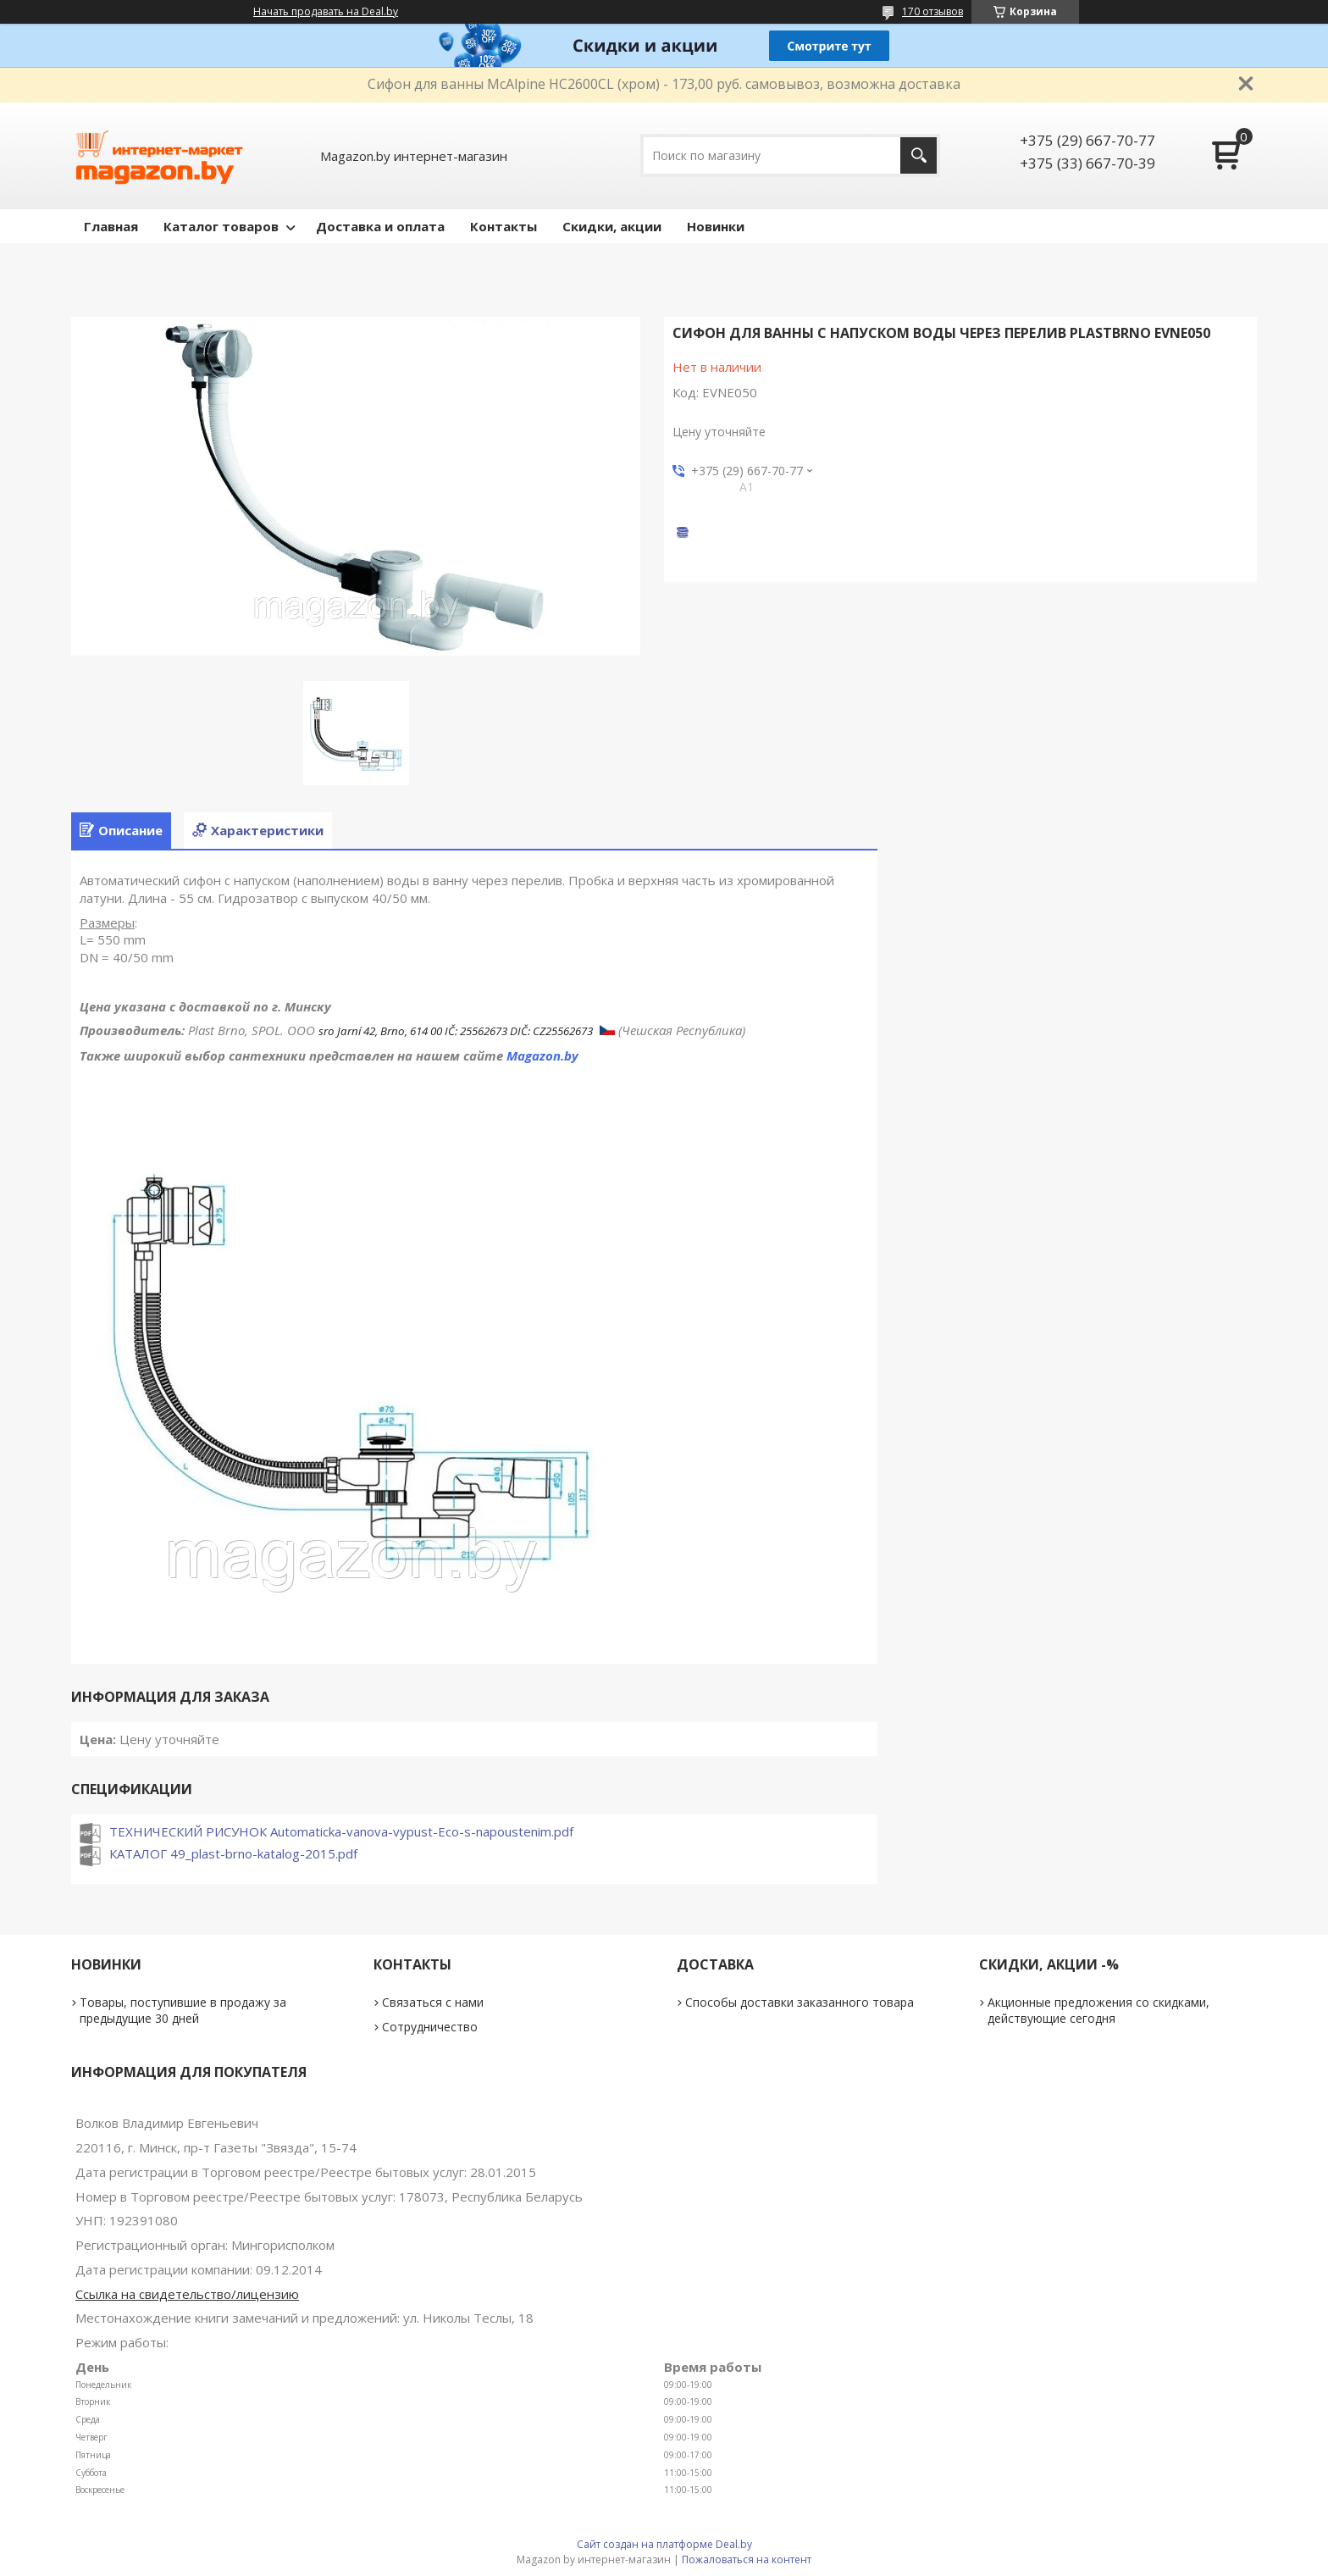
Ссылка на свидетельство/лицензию (187, 2293)
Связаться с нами (433, 2002)
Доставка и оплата (380, 226)
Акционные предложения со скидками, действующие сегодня (1098, 2010)
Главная (111, 226)
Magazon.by (542, 1055)
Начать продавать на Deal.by (325, 12)
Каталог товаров (221, 226)
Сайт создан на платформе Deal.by (664, 2544)
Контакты (503, 226)
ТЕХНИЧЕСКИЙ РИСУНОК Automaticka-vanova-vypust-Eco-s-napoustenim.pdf (341, 1831)
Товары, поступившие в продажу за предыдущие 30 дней (183, 2010)
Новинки (715, 226)
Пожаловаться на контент (746, 2559)
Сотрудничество (430, 2027)
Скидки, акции (611, 226)
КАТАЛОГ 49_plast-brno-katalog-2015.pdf (233, 1853)
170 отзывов (932, 11)
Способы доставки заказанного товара (799, 2002)
